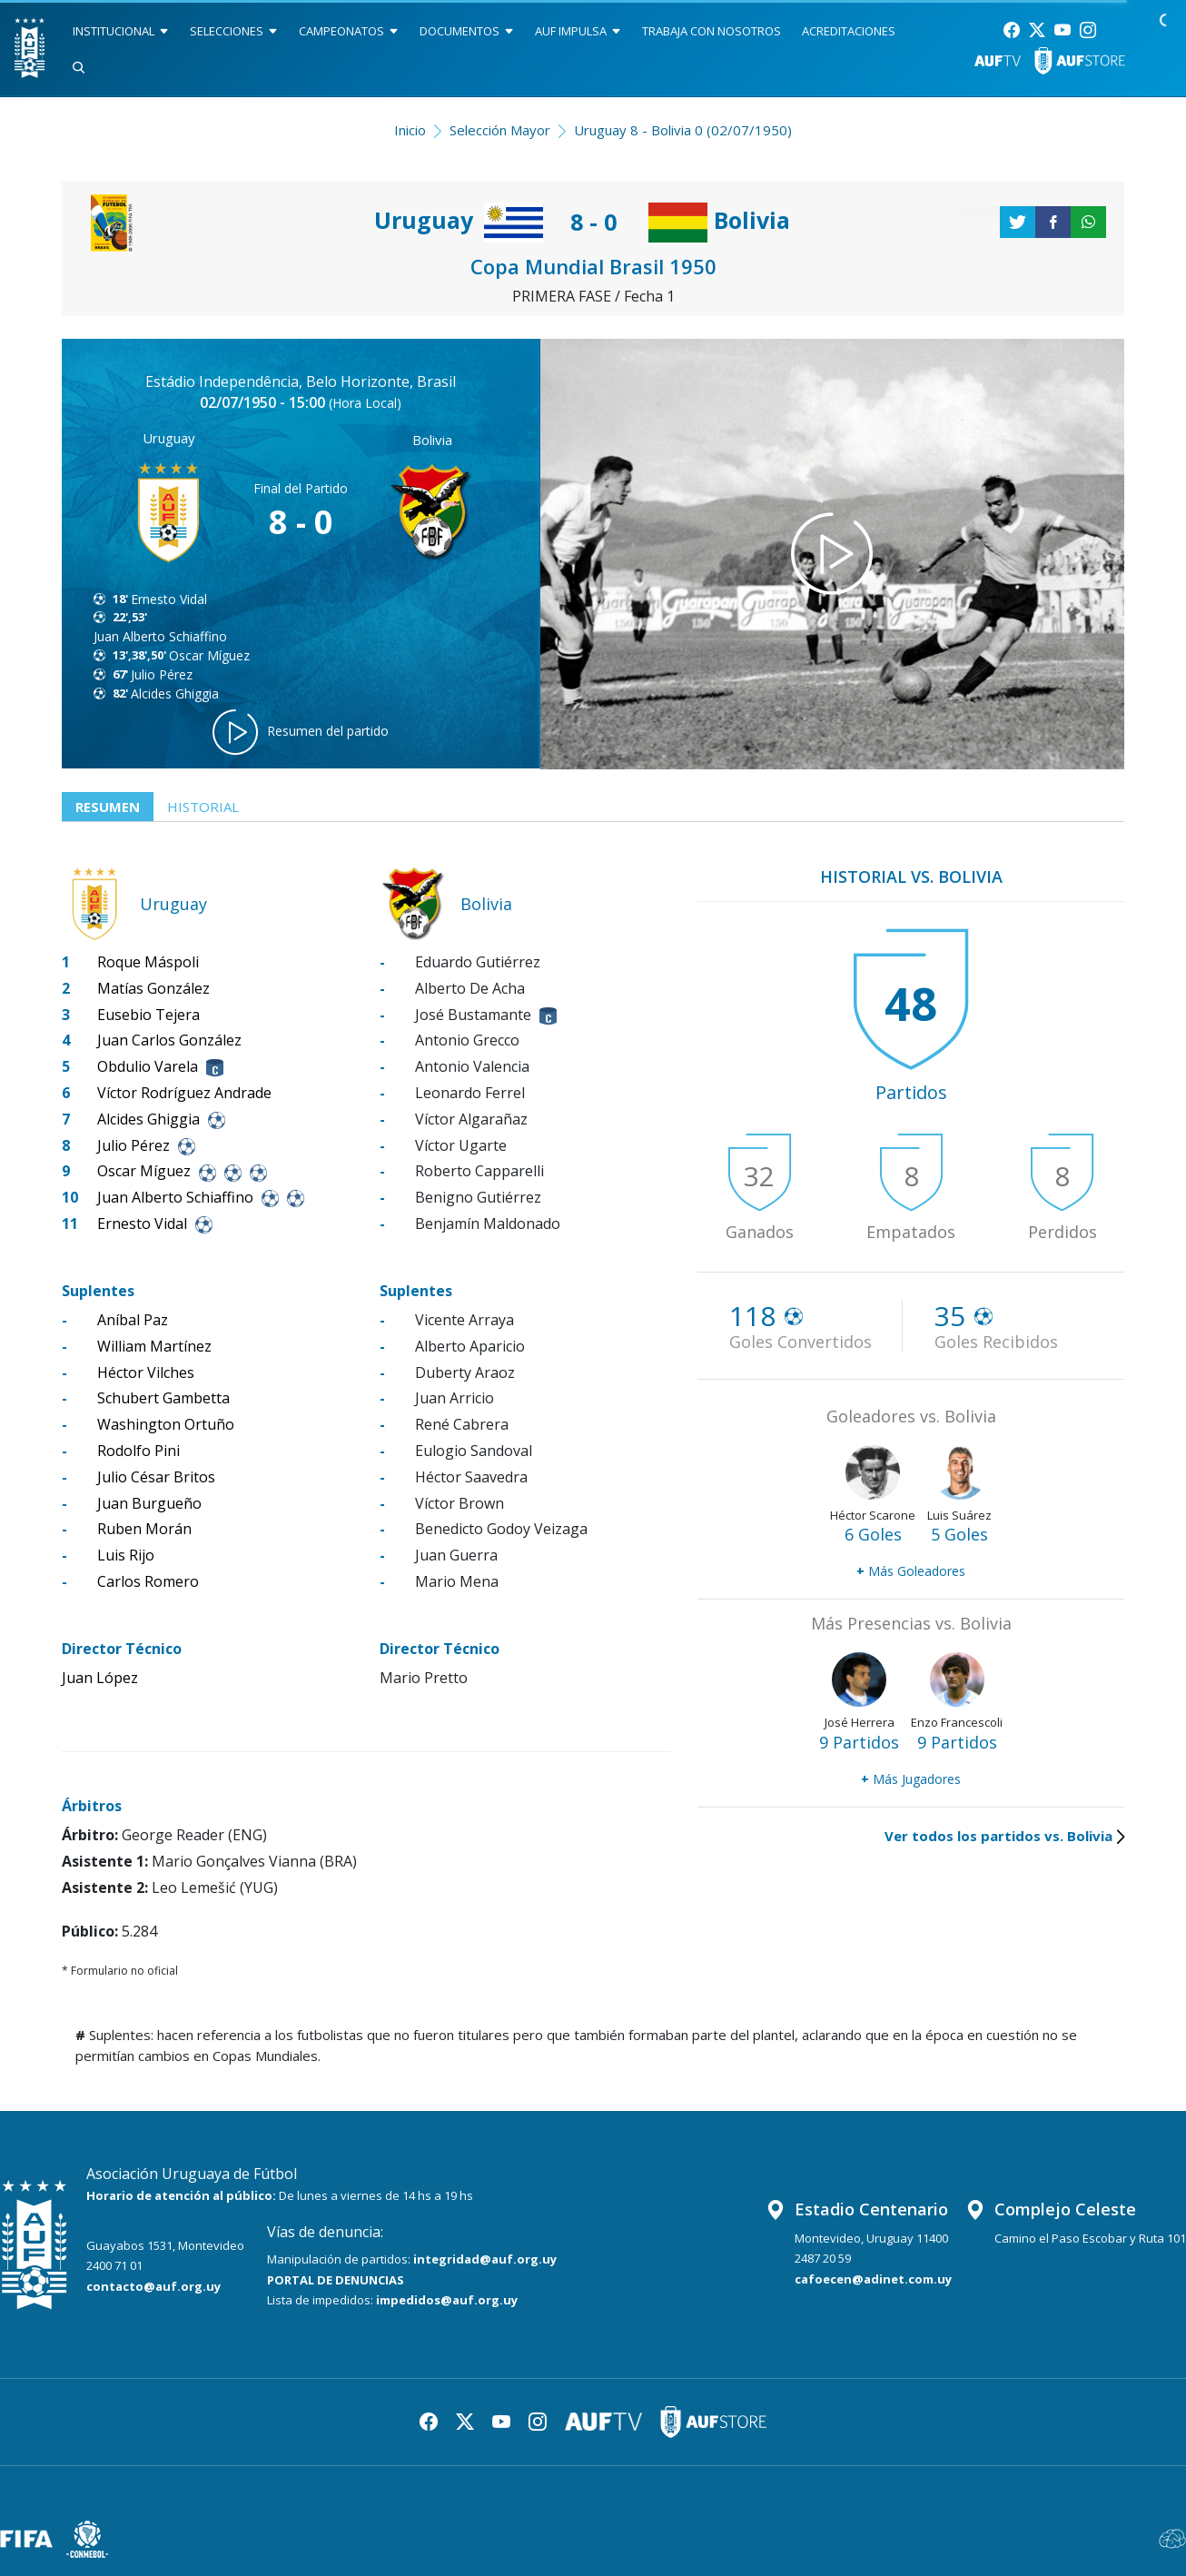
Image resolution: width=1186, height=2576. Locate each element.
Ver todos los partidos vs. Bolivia (1004, 1836)
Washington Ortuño (165, 1424)
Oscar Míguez (209, 655)
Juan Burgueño (149, 1503)
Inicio (410, 130)
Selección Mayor (500, 130)
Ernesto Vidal (169, 599)
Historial (203, 807)
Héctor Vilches (145, 1372)
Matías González (153, 988)
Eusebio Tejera (148, 1015)
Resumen (107, 807)
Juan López (100, 1678)
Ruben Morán (144, 1529)
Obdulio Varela (147, 1066)
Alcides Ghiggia (175, 693)
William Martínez (154, 1346)
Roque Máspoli (148, 962)
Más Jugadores (911, 1779)
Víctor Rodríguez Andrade (184, 1093)
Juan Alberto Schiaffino (160, 636)
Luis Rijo (125, 1555)
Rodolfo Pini (138, 1451)
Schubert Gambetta (163, 1398)
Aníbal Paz (132, 1320)
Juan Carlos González (169, 1040)
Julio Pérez (162, 674)
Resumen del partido (300, 732)
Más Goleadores (910, 1571)
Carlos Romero (148, 1581)
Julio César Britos (156, 1477)
